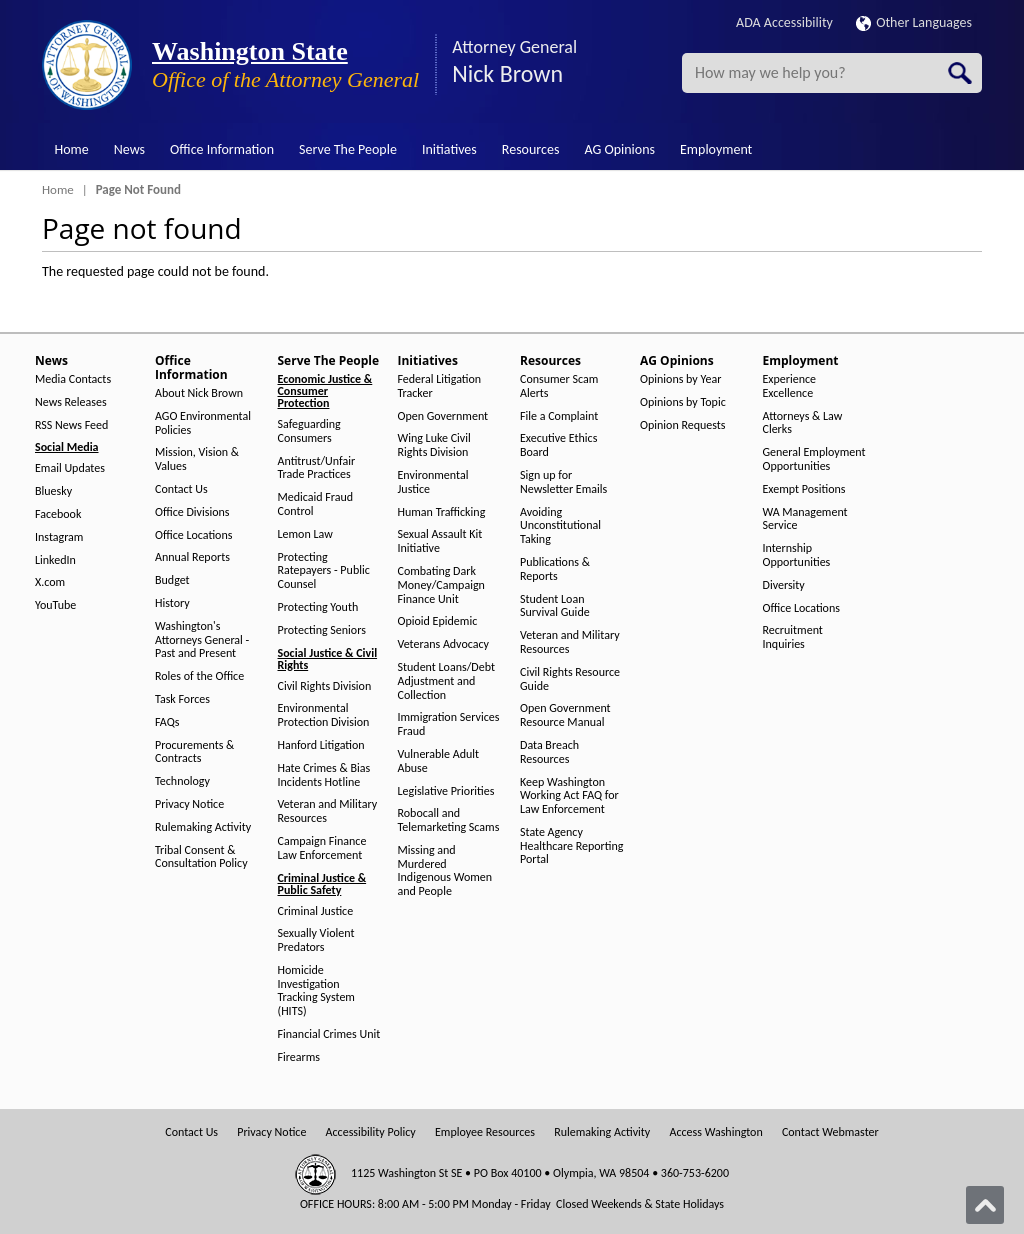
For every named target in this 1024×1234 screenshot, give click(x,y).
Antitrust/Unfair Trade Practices (317, 468)
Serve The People (348, 149)
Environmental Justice (433, 482)
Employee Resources (485, 1132)
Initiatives (449, 149)
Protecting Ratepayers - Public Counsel (324, 571)
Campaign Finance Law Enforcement (322, 848)
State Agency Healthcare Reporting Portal (571, 846)
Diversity (784, 585)
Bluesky (53, 491)
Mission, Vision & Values (197, 459)
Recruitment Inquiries (793, 637)
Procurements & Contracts (194, 752)
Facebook (58, 514)
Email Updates (70, 468)
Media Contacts (73, 379)
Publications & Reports (555, 569)
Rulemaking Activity (203, 827)
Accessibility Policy (371, 1132)
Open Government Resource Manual (565, 715)
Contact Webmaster (830, 1132)
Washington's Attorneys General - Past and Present (202, 640)
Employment (716, 149)
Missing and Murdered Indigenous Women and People (445, 871)
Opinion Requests (683, 425)
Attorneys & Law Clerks (803, 423)
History (172, 603)
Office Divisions (192, 512)
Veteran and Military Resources (328, 811)
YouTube (55, 605)
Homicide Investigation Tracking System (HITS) (316, 991)
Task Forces (182, 699)
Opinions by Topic (683, 402)
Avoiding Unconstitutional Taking (560, 526)
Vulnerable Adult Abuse (439, 761)
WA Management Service (805, 519)
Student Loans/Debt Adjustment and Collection (446, 681)
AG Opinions (619, 149)
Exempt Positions (804, 489)
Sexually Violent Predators (316, 940)
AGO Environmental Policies (203, 423)
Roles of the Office (199, 676)
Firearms (299, 1057)
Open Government (443, 416)
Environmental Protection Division (324, 715)
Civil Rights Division (325, 686)
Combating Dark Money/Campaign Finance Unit (441, 585)
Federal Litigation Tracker (440, 386)
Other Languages (914, 22)
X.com (50, 582)
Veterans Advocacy (444, 644)
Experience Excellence (790, 386)
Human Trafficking (442, 512)
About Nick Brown (199, 393)
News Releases (71, 402)
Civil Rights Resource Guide (570, 679)
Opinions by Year (680, 379)
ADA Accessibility (784, 22)
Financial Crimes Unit (329, 1034)
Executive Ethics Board (558, 445)
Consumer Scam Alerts (559, 386)
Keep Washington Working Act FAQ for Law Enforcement (569, 796)
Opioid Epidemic (438, 621)
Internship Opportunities (797, 555)
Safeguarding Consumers (309, 431)
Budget (172, 580)
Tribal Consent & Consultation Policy (201, 857)
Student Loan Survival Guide (555, 606)
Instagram (59, 537)
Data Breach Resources (549, 752)
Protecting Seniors (322, 630)
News (129, 149)
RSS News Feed (71, 425)
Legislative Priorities (446, 791)
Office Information (222, 149)
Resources (531, 149)
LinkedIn (55, 560)
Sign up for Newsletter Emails (563, 482)
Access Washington (715, 1132)
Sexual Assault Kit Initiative (440, 541)
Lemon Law (305, 534)
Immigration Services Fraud (449, 724)
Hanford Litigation (321, 745)
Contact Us (181, 489)
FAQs (167, 722)
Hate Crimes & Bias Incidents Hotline (324, 775)
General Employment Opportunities (814, 459)
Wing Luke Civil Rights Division (434, 445)
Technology (182, 781)
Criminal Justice (316, 911)
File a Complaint (559, 416)
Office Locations (193, 535)
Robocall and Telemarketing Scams (449, 820)
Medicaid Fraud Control (316, 504)
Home (72, 149)
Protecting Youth (318, 607)
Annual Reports (192, 557)
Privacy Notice (189, 804)
